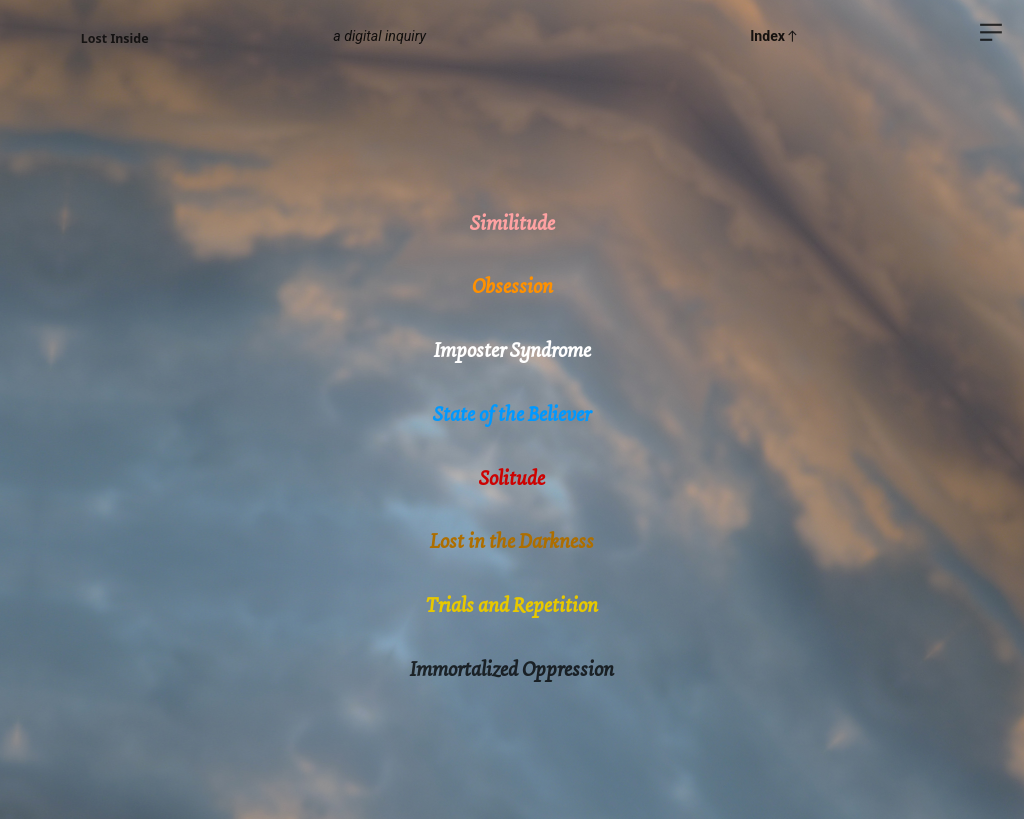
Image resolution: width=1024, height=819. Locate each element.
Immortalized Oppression (512, 669)
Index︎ (775, 36)
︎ (991, 32)
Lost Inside (115, 38)
